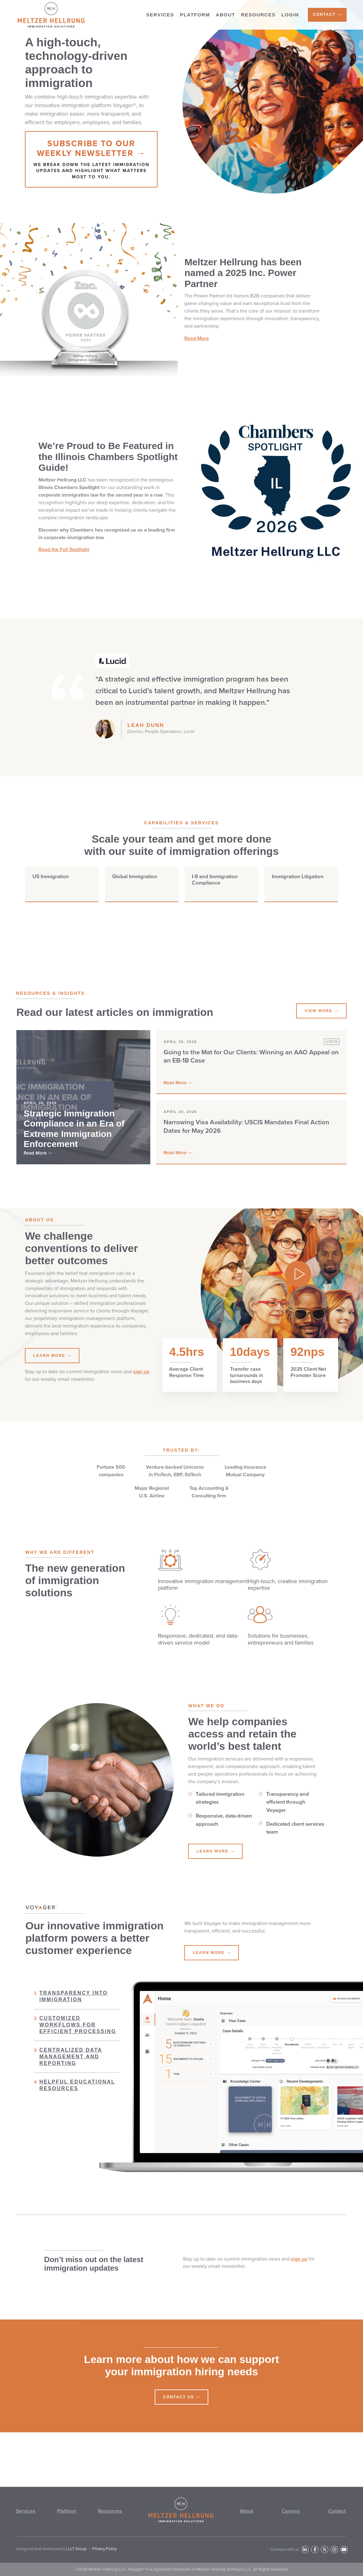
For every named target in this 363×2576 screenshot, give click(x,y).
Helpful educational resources (74, 2096)
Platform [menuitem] (195, 14)
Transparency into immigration (71, 2007)
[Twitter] (324, 2549)
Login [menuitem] (290, 14)
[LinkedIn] (305, 2549)
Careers (291, 2511)
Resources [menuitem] (258, 14)
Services (25, 2511)
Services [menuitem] (160, 14)
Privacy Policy (104, 2549)
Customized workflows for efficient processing (75, 2035)
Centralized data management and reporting (68, 2067)
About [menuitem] (225, 14)
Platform (66, 2511)
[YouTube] (344, 2549)
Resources (110, 2511)
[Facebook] (314, 2549)
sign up (141, 1382)
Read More (196, 349)
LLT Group (77, 2549)
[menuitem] (327, 14)
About (246, 2511)
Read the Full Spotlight (63, 560)
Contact (337, 2511)
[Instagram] (334, 2549)
